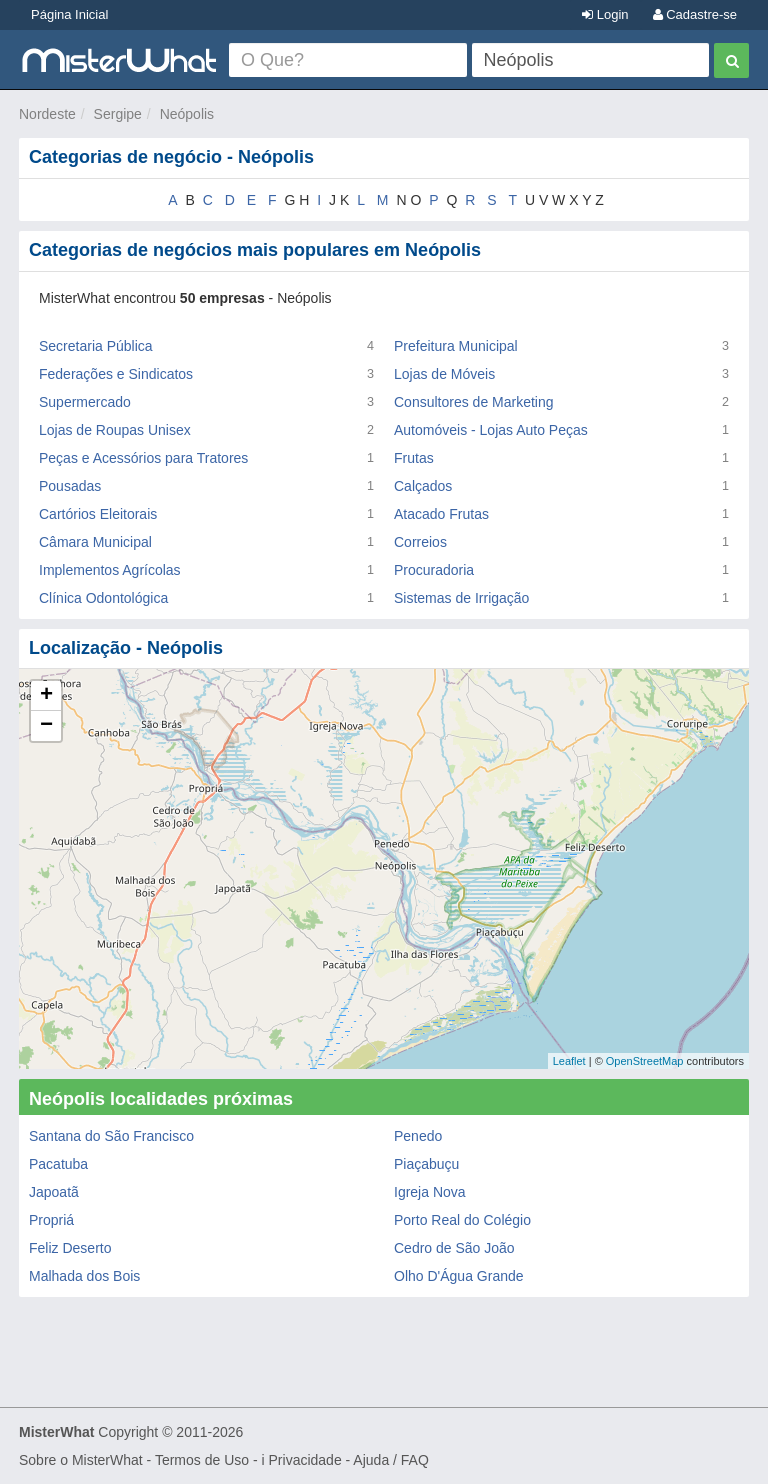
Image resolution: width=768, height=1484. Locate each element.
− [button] (46, 726)
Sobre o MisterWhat (81, 1460)
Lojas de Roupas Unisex (115, 430)
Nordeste (47, 114)
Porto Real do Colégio (462, 1220)
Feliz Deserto (70, 1248)
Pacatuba (58, 1164)
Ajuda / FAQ (390, 1460)
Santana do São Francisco (111, 1136)
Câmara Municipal (95, 542)
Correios (420, 542)
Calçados (423, 486)
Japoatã (54, 1192)
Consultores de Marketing (474, 402)
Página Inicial (69, 14)
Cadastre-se (695, 14)
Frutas (414, 458)
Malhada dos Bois (84, 1276)
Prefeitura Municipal (456, 346)
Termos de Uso (202, 1460)
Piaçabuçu (426, 1164)
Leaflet (569, 1061)
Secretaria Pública (96, 346)
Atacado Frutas (441, 514)
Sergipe (118, 114)
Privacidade (305, 1460)
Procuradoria (434, 570)
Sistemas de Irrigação (461, 598)
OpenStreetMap (645, 1061)
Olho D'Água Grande (459, 1276)
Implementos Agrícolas (110, 570)
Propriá (51, 1220)
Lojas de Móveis (444, 374)
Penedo (418, 1136)
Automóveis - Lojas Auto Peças (491, 430)
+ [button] (46, 696)
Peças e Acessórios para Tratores (143, 458)
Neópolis (187, 114)
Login (605, 14)
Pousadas (70, 486)
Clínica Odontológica (103, 598)
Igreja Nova (430, 1192)
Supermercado (85, 402)
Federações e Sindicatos (116, 374)
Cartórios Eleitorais (98, 514)
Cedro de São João (454, 1248)
